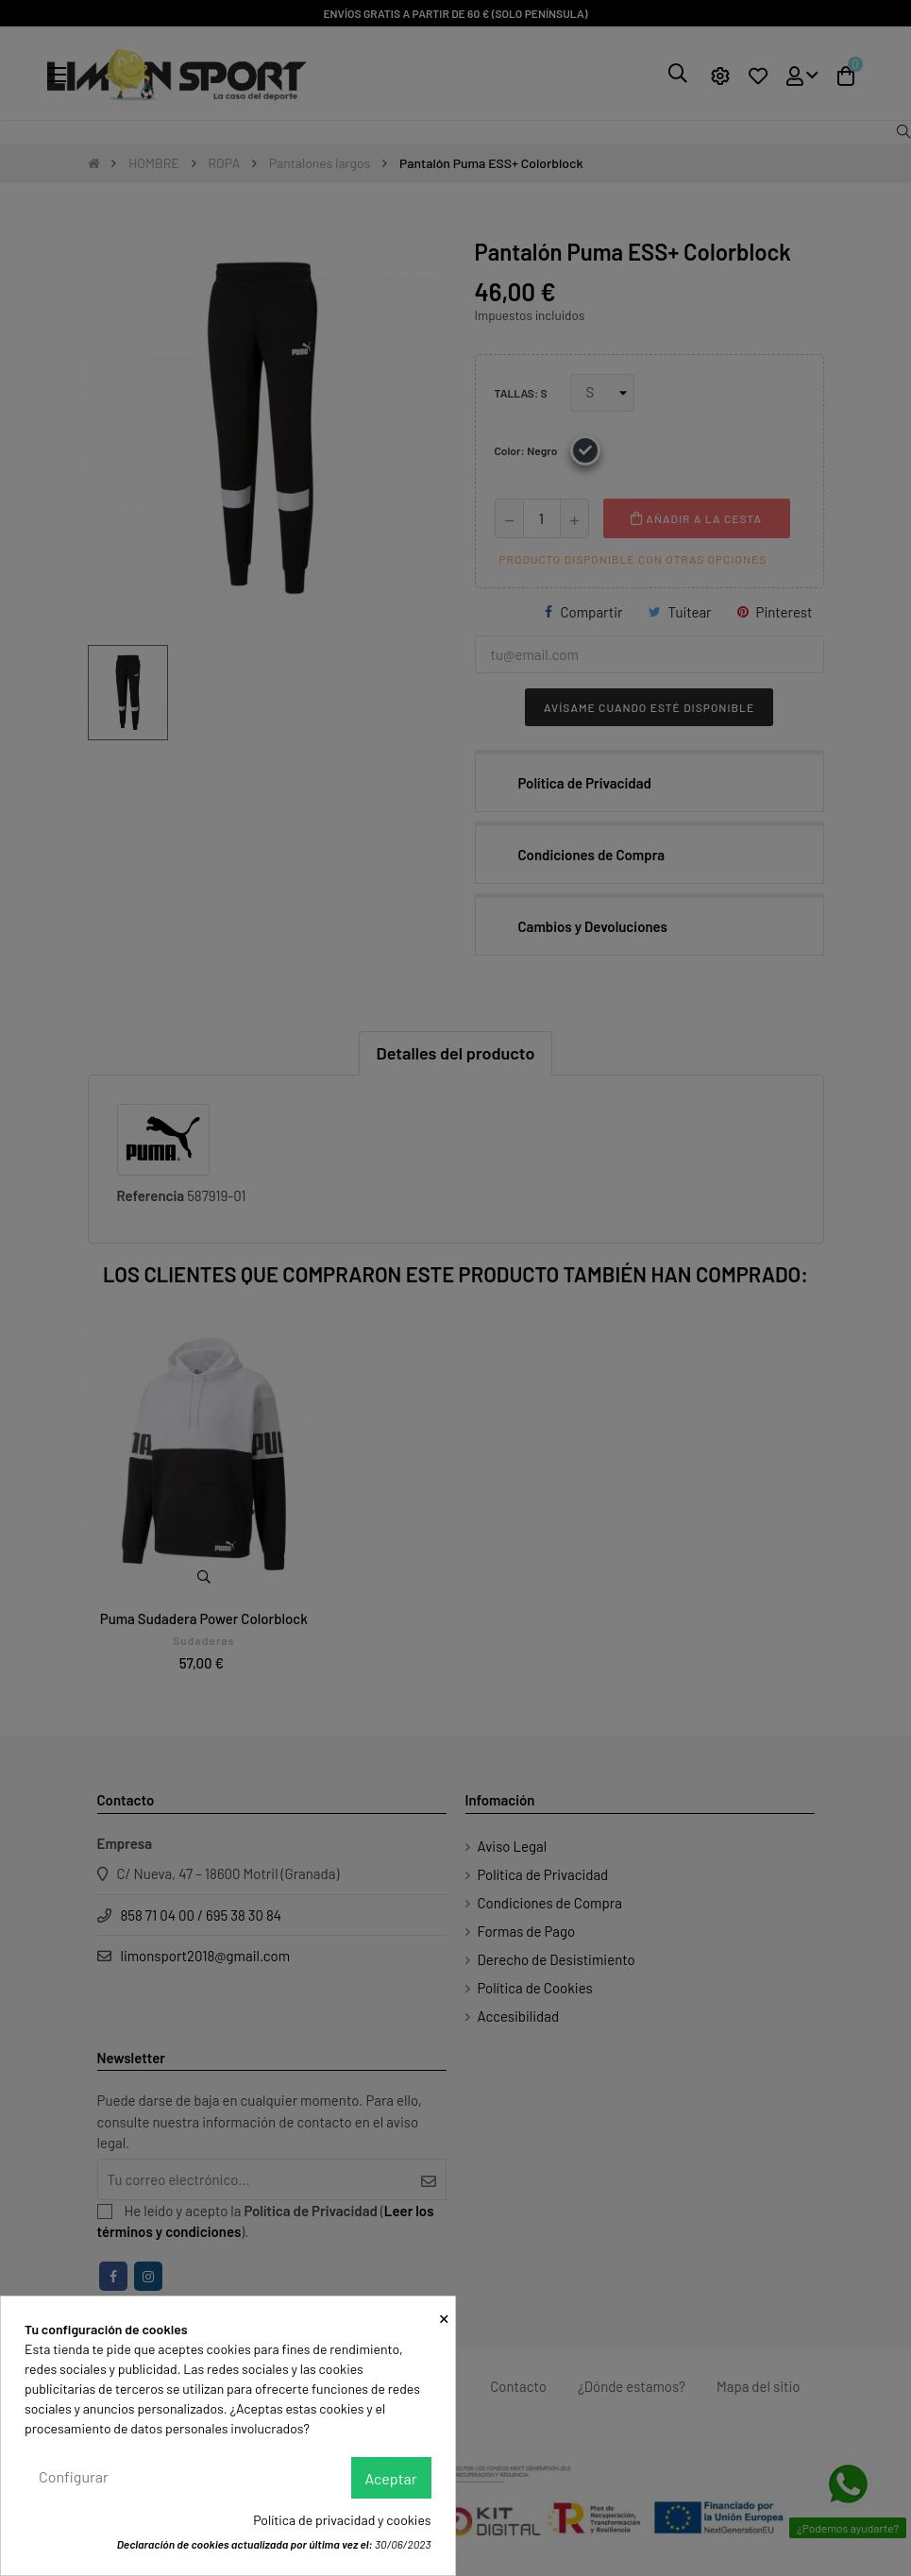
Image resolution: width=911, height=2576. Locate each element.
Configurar (74, 2476)
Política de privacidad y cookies (341, 2520)
